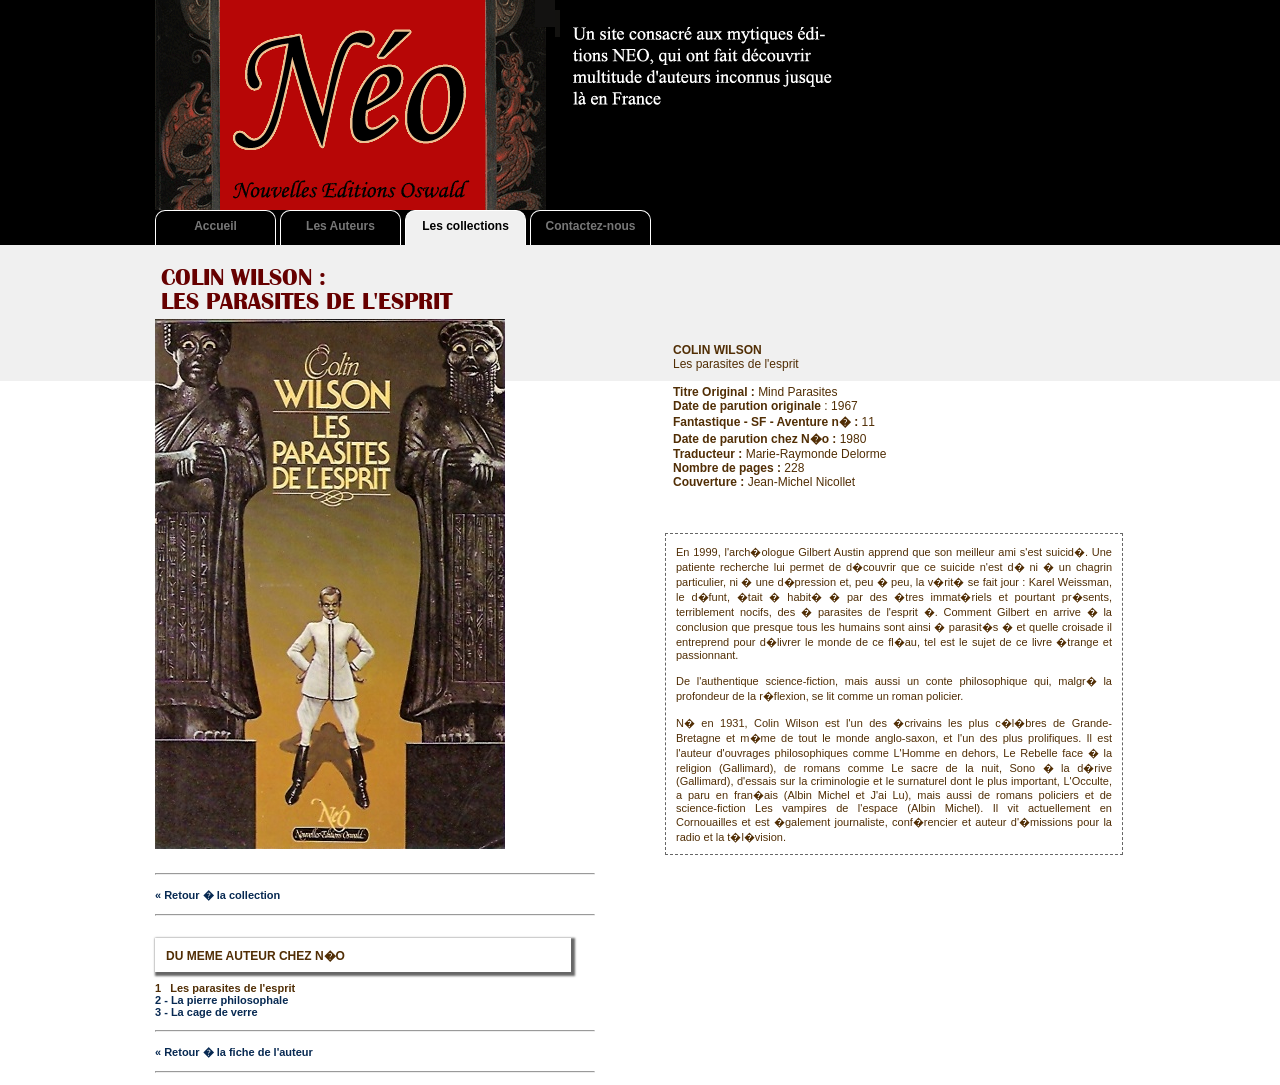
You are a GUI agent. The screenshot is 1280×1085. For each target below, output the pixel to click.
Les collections (465, 226)
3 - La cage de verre (206, 1012)
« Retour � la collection (217, 895)
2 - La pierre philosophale (221, 1000)
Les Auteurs (340, 226)
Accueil (215, 226)
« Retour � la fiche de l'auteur (234, 1052)
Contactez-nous (591, 226)
